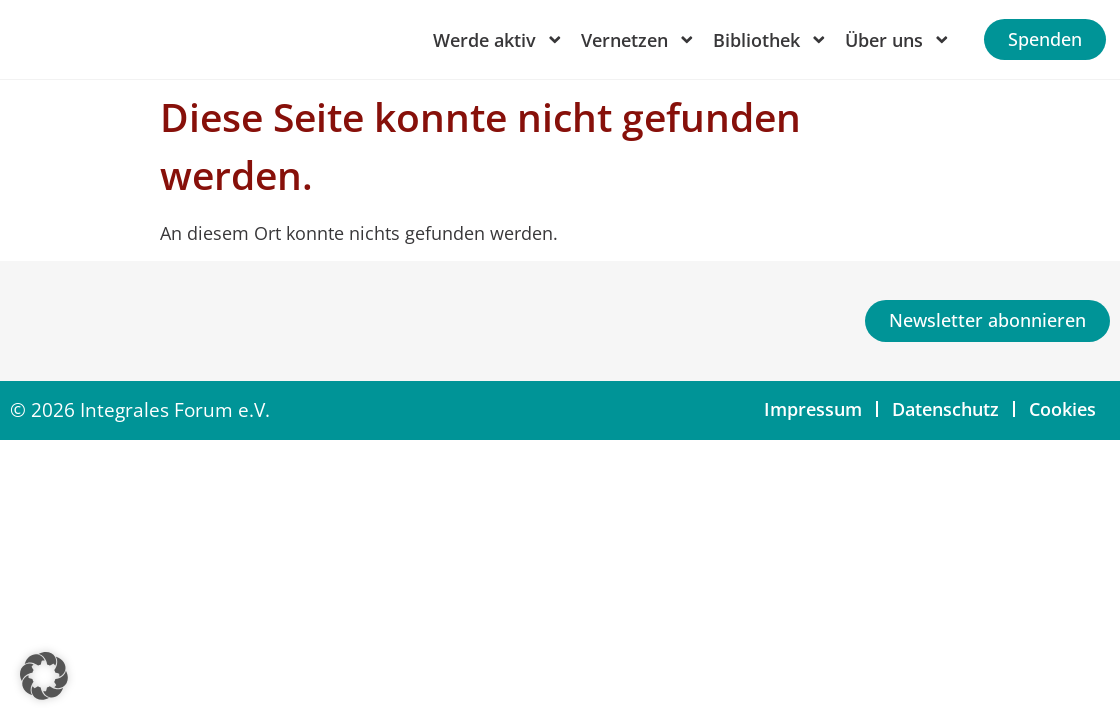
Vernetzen (638, 40)
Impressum (813, 409)
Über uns (898, 40)
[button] (44, 676)
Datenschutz (945, 409)
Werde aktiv (498, 40)
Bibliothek (770, 40)
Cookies (1062, 409)
